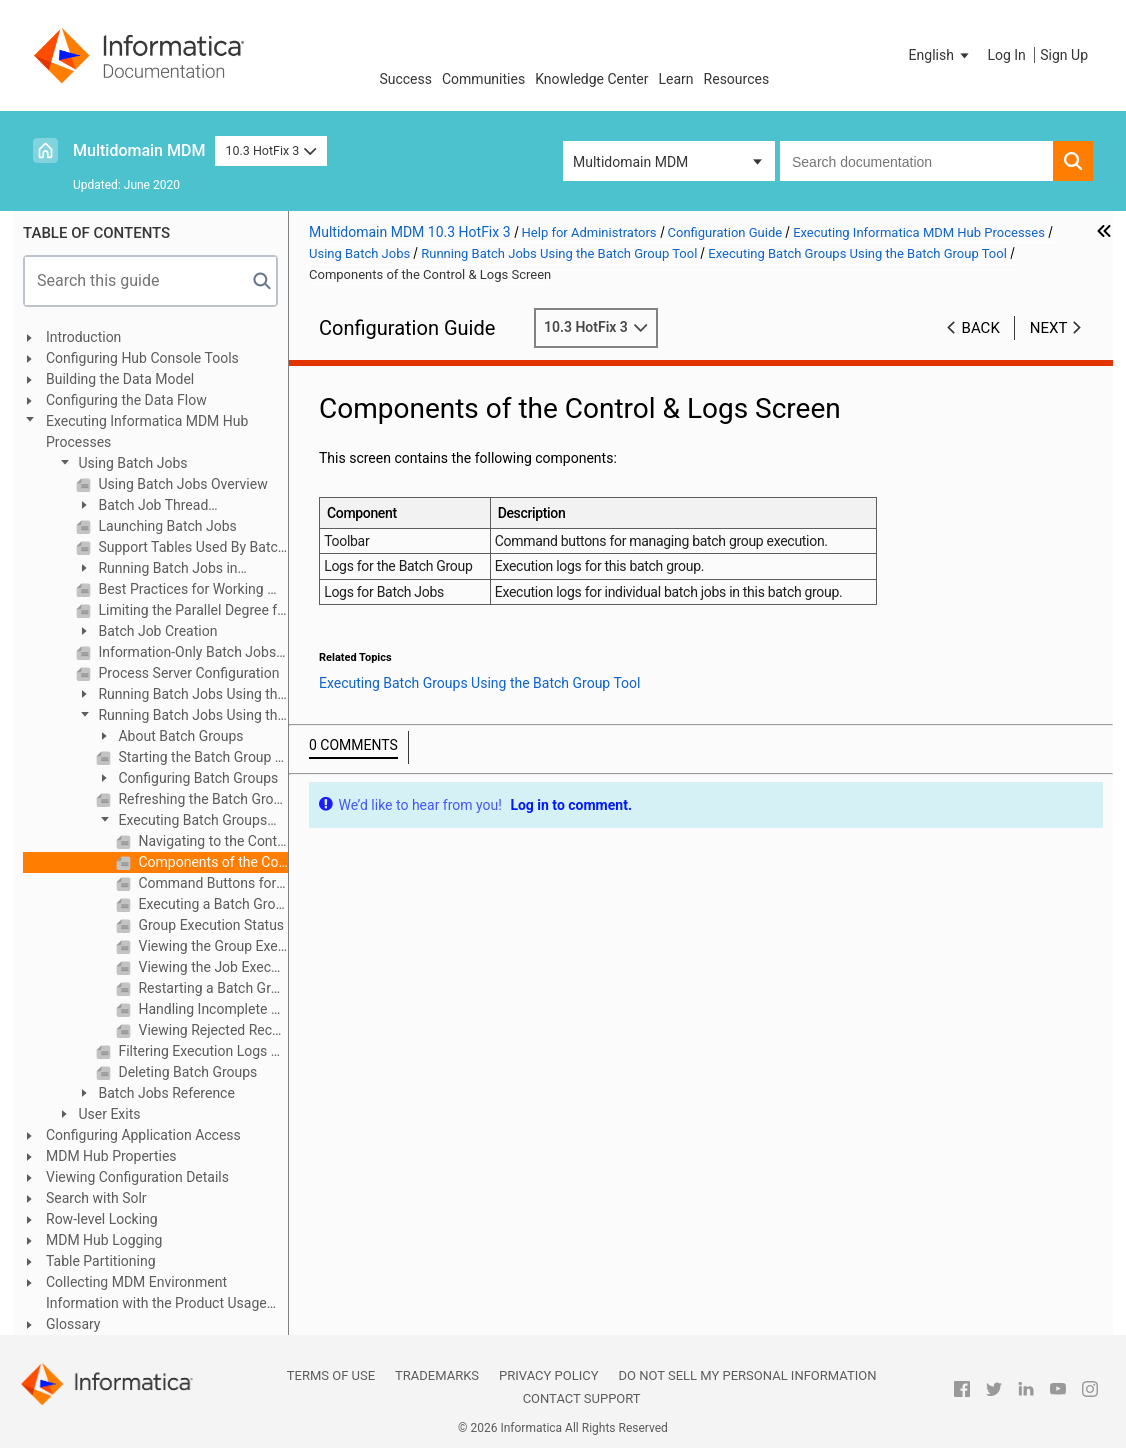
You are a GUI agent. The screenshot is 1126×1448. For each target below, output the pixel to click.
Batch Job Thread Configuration (142, 506)
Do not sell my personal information (747, 1375)
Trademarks (437, 1375)
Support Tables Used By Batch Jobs (191, 547)
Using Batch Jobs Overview (181, 484)
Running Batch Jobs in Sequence (157, 569)
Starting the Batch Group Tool (201, 757)
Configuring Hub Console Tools (142, 358)
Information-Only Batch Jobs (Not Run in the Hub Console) (191, 652)
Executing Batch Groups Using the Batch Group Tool (181, 821)
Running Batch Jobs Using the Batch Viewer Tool (180, 695)
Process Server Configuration (187, 673)
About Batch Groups (179, 736)
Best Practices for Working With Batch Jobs (191, 589)
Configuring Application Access (143, 1135)
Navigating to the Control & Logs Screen (211, 841)
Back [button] (981, 328)
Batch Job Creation (156, 631)
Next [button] (1049, 328)
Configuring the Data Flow (126, 400)
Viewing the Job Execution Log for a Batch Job (211, 967)
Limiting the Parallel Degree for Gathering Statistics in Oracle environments (191, 610)
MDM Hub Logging (104, 1240)
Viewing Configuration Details (137, 1177)
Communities (483, 79)
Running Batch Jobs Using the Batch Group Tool (180, 716)
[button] (941, 55)
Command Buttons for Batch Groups (211, 883)
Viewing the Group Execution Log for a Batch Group (211, 946)
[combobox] (916, 161)
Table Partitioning (101, 1261)
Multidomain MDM (139, 150)
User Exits (108, 1114)
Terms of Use (331, 1375)
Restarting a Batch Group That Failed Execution (211, 988)
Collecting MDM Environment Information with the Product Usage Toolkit (156, 1294)
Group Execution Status (209, 925)
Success (405, 79)
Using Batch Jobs (131, 463)
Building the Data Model (120, 379)
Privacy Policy (548, 1375)
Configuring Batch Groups (196, 778)
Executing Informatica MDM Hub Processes (147, 431)
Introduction (83, 337)
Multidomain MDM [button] (630, 162)
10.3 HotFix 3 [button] (270, 150)
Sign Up (1064, 55)
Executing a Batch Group (211, 904)
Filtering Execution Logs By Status (201, 1051)
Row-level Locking (102, 1219)
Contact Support (582, 1398)
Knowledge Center (591, 79)
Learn (676, 79)
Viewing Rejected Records (211, 1030)
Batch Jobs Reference (165, 1093)
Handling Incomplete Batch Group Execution (211, 1009)
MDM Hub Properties (111, 1156)
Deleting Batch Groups (186, 1072)
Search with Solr (96, 1198)
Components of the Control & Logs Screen (211, 862)
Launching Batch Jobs (166, 526)
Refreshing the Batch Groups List (201, 799)
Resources (737, 79)
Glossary (73, 1324)
